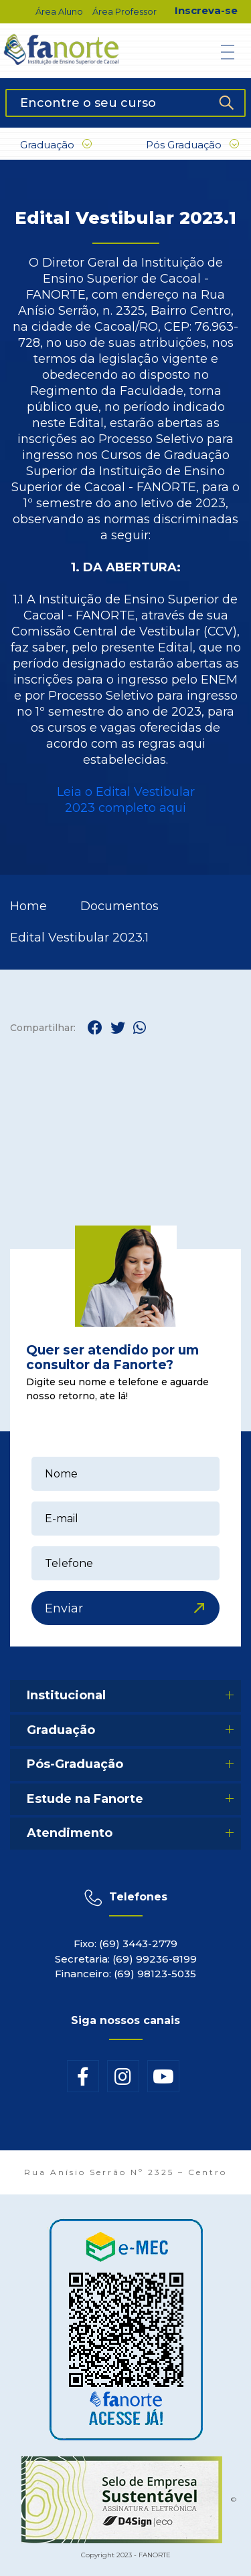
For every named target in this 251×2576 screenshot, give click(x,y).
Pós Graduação (192, 144)
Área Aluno (59, 11)
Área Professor (124, 11)
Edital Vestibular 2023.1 (79, 937)
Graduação (56, 144)
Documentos (119, 906)
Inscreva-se (206, 10)
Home (28, 906)
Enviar (64, 1608)
